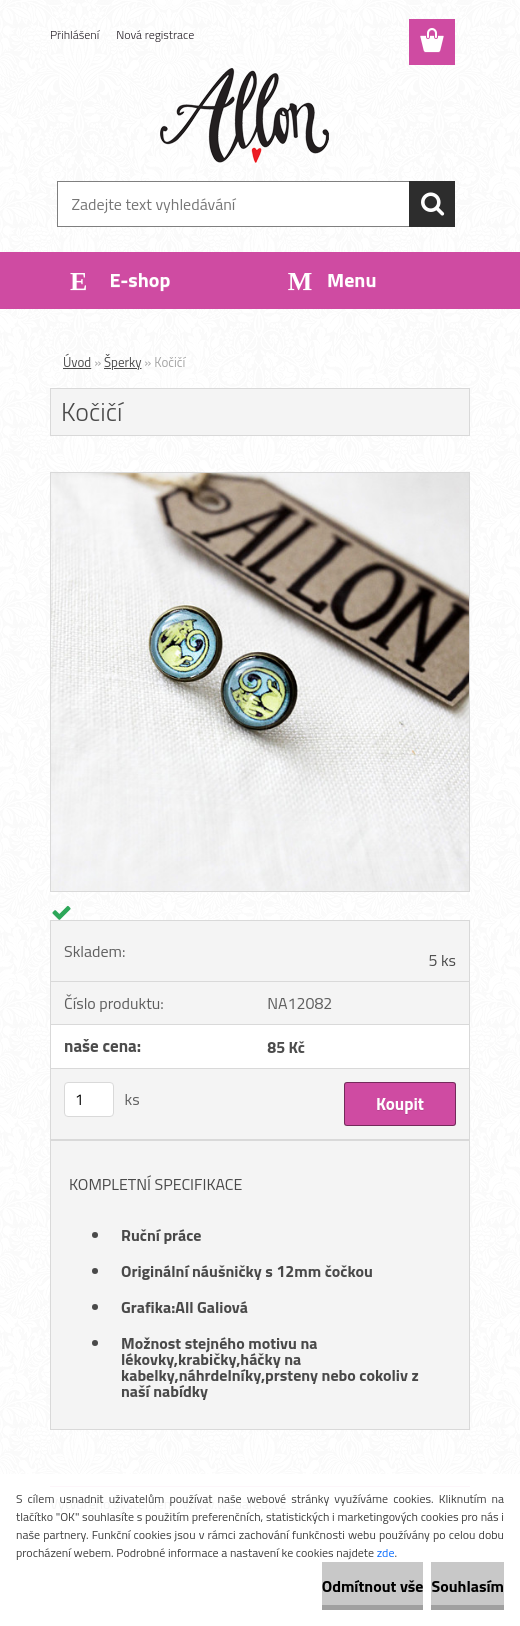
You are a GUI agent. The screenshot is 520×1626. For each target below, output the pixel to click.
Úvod (77, 362)
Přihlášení (74, 34)
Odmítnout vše (373, 1586)
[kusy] (89, 1099)
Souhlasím (467, 1586)
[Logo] (247, 116)
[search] (432, 204)
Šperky (122, 362)
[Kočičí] (260, 481)
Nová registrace (155, 34)
